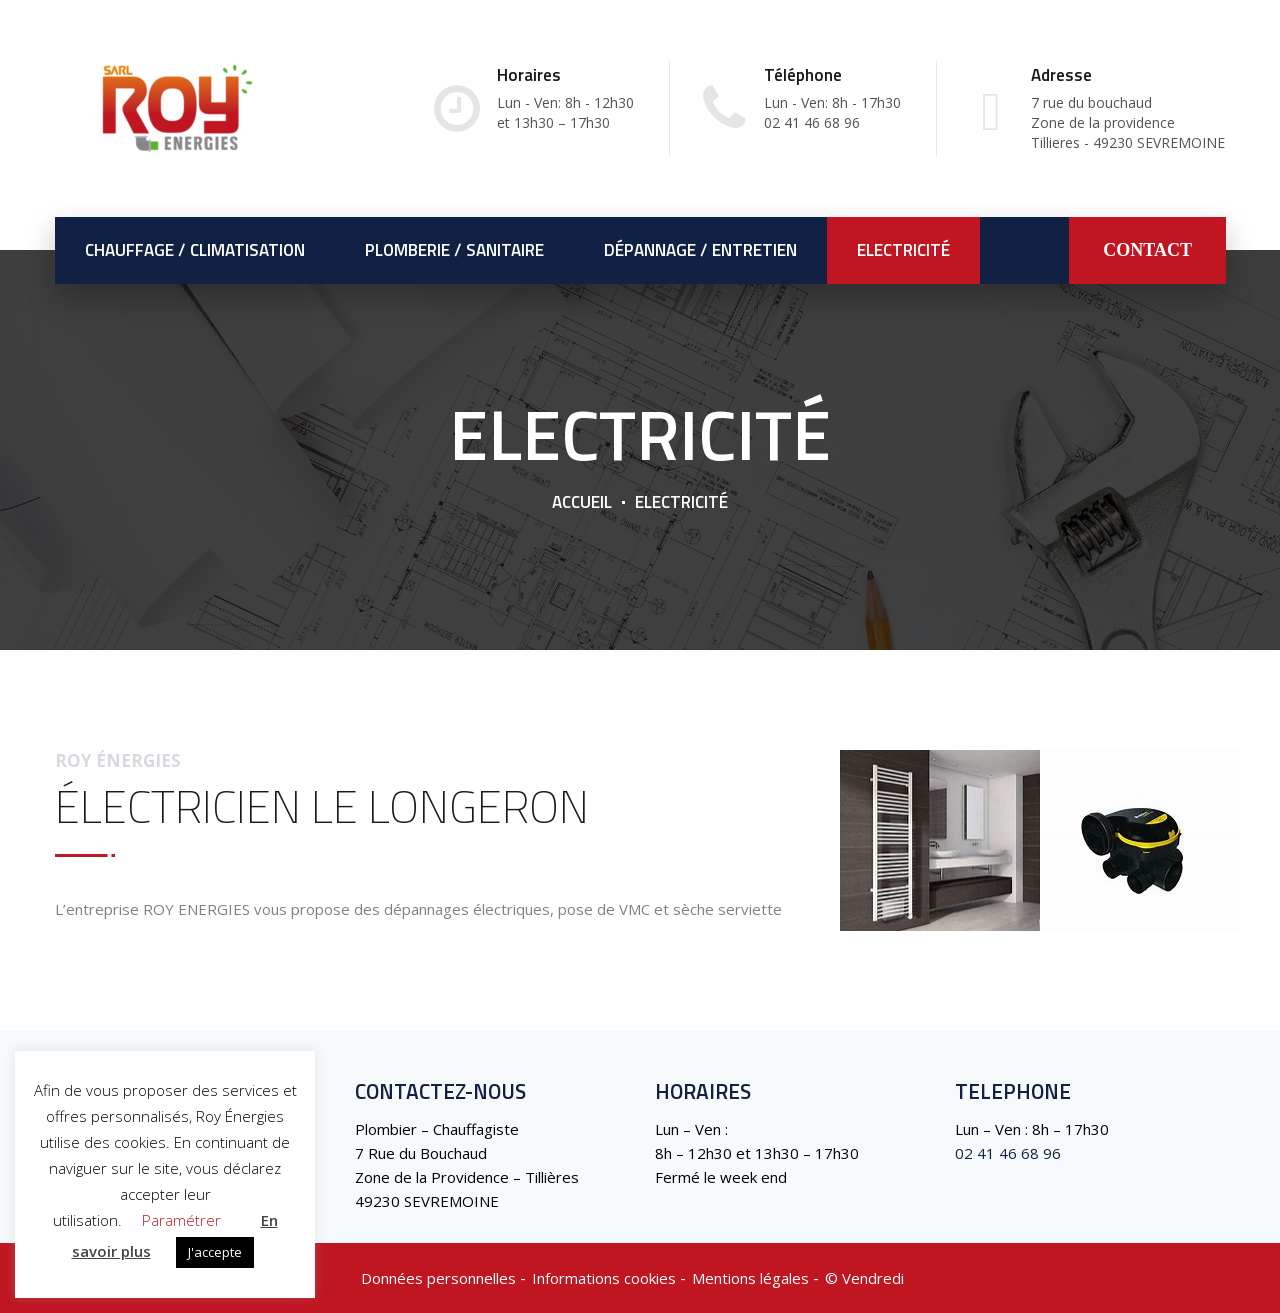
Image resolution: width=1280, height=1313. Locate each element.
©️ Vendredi (864, 1278)
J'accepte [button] (215, 1252)
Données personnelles (438, 1278)
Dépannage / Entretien (700, 250)
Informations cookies (604, 1278)
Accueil (582, 502)
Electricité (903, 250)
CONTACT (1147, 250)
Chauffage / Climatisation (195, 250)
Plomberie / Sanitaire (454, 250)
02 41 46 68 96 (1008, 1153)
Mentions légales (750, 1278)
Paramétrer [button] (181, 1220)
